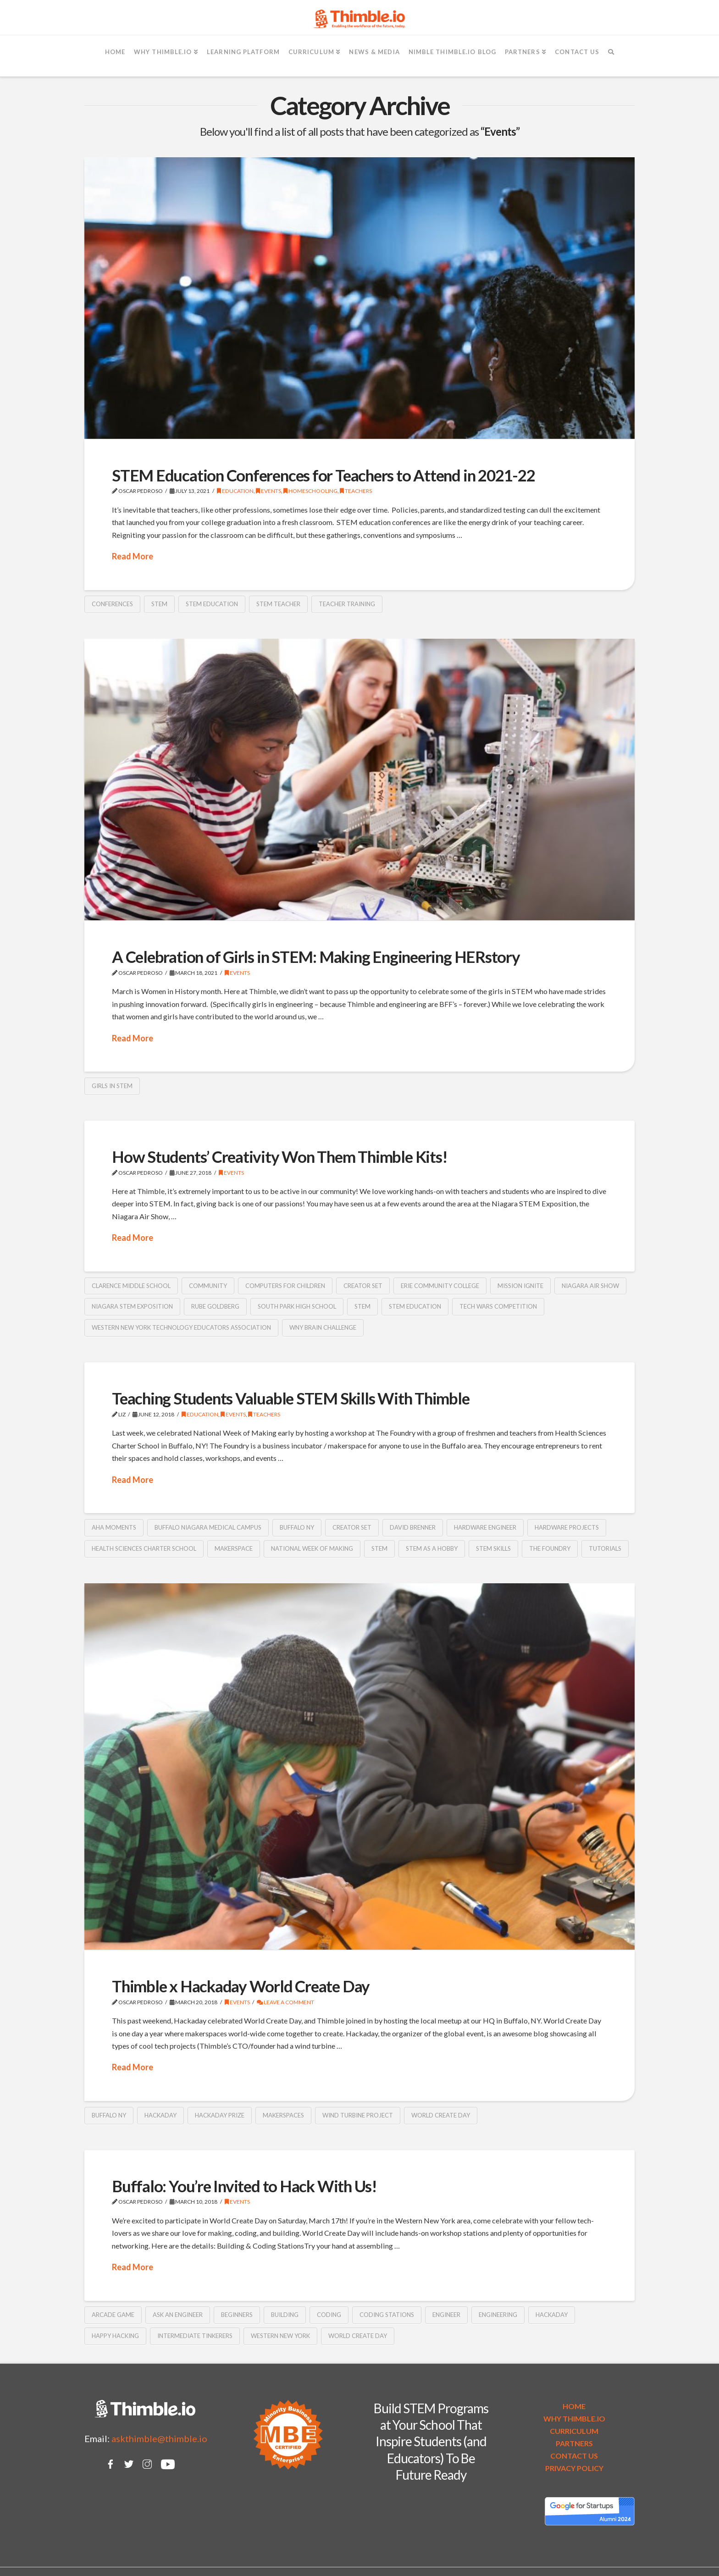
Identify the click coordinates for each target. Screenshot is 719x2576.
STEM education (212, 604)
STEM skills (493, 1548)
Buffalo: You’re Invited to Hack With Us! (244, 2185)
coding (329, 2314)
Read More (132, 556)
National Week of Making (312, 1548)
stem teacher (278, 604)
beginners (237, 2314)
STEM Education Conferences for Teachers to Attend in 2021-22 (323, 475)
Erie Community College (440, 1285)
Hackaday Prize (219, 2115)
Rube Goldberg (215, 1306)
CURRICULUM (574, 2431)
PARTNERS (574, 2443)
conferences (112, 604)
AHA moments (114, 1527)
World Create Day (440, 2115)
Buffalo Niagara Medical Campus (208, 1527)
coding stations (387, 2314)
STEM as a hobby (432, 1548)
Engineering (498, 2314)
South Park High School (297, 1306)
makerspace (234, 1548)
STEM (159, 604)
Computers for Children (285, 1285)
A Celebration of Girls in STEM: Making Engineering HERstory (316, 956)
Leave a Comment (285, 2002)
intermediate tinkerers (194, 2335)
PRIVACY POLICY (574, 2468)
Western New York (280, 2335)
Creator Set (362, 1285)
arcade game (113, 2314)
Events (268, 490)
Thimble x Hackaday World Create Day (241, 1986)
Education (235, 490)
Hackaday (160, 2115)
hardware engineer (485, 1527)
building (285, 2314)
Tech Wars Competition (498, 1306)
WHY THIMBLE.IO (574, 2418)
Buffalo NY (297, 1527)
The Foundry (549, 1548)
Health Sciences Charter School (144, 1548)
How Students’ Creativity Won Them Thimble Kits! (279, 1156)
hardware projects (567, 1527)
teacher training (347, 604)
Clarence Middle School (131, 1285)
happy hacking (115, 2335)
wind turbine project (357, 2115)
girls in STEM (112, 1085)
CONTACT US (574, 2455)
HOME (574, 2406)
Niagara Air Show (590, 1285)
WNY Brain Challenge (322, 1327)
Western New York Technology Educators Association (181, 1327)
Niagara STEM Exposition (132, 1306)
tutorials (605, 1548)
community (208, 1285)
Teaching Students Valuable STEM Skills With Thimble (291, 1398)
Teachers (356, 490)
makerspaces (283, 2115)
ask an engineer (178, 2314)
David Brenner (413, 1527)
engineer (446, 2314)
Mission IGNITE (520, 1285)
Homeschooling (310, 490)
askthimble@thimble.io (159, 2438)
